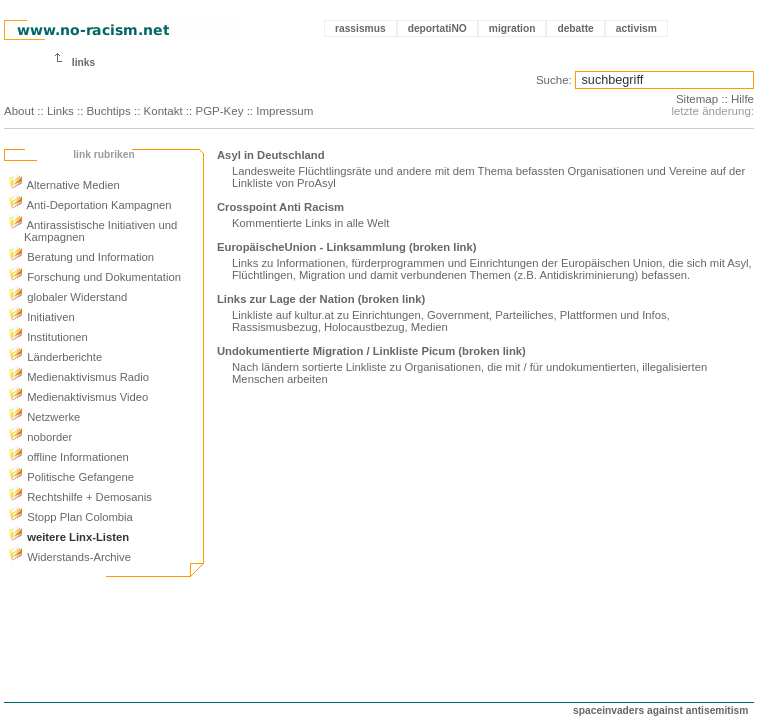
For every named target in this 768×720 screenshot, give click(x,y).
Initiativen (41, 317)
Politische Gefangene (71, 477)
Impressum (284, 111)
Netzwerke (44, 417)
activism (636, 28)
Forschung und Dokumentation (94, 277)
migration (512, 28)
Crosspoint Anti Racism (280, 207)
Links (60, 111)
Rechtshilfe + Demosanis (80, 497)
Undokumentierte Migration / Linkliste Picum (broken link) (371, 351)
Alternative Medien (64, 185)
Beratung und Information (81, 257)
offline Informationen (68, 457)
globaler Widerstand (67, 297)
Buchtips (109, 111)
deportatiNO (437, 28)
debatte (575, 28)
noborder (40, 437)
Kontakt (163, 111)
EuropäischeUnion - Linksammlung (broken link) (346, 247)
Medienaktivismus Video (78, 397)
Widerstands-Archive (69, 557)
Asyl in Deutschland (271, 155)
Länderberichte (55, 357)
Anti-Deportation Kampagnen (90, 205)
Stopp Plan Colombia (70, 517)
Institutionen (48, 337)
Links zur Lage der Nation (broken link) (321, 299)
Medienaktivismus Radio (78, 377)
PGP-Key (219, 111)
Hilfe (742, 99)
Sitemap (697, 99)
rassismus (360, 28)
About (19, 111)
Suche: (554, 80)
